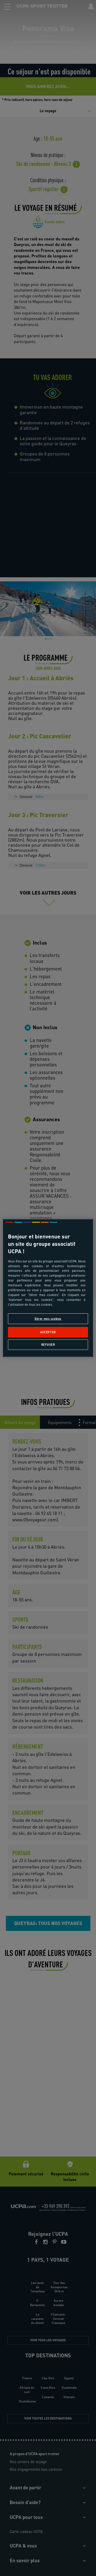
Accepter (48, 1332)
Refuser (48, 1344)
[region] (47, 1288)
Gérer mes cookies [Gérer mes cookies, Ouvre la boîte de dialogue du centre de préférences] (48, 1318)
